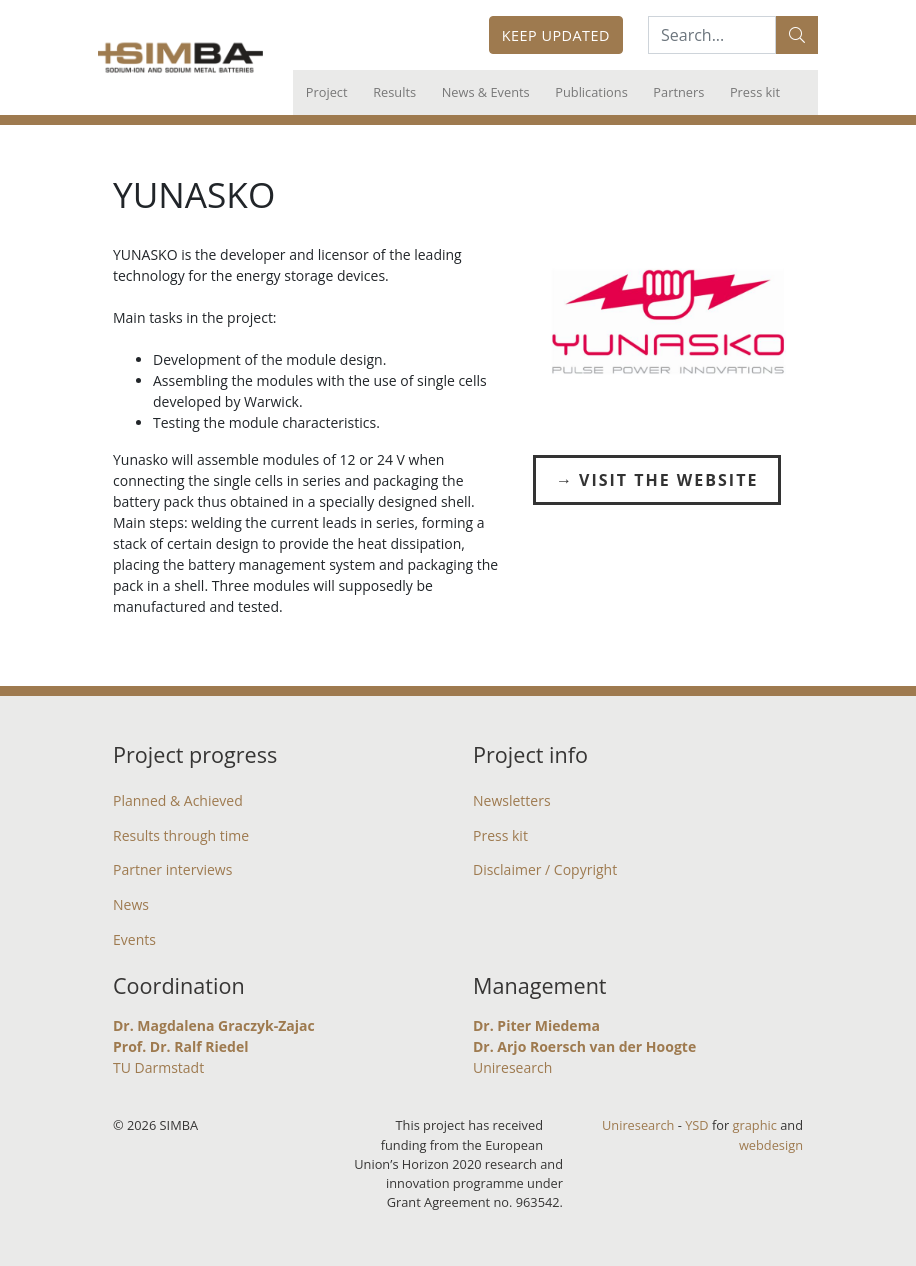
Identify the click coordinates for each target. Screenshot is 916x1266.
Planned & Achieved (178, 800)
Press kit (755, 92)
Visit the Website (668, 480)
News (131, 904)
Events (134, 939)
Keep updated (556, 35)
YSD (696, 1125)
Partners (678, 92)
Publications (591, 92)
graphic (755, 1125)
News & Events (486, 92)
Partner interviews (172, 869)
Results (394, 92)
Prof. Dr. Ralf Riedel (180, 1046)
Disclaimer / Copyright (545, 869)
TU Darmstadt (158, 1067)
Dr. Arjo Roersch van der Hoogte (584, 1046)
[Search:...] (712, 35)
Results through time (181, 835)
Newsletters (512, 800)
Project (327, 92)
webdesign (771, 1145)
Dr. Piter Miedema (536, 1025)
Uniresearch (512, 1067)
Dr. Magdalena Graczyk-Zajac (214, 1025)
